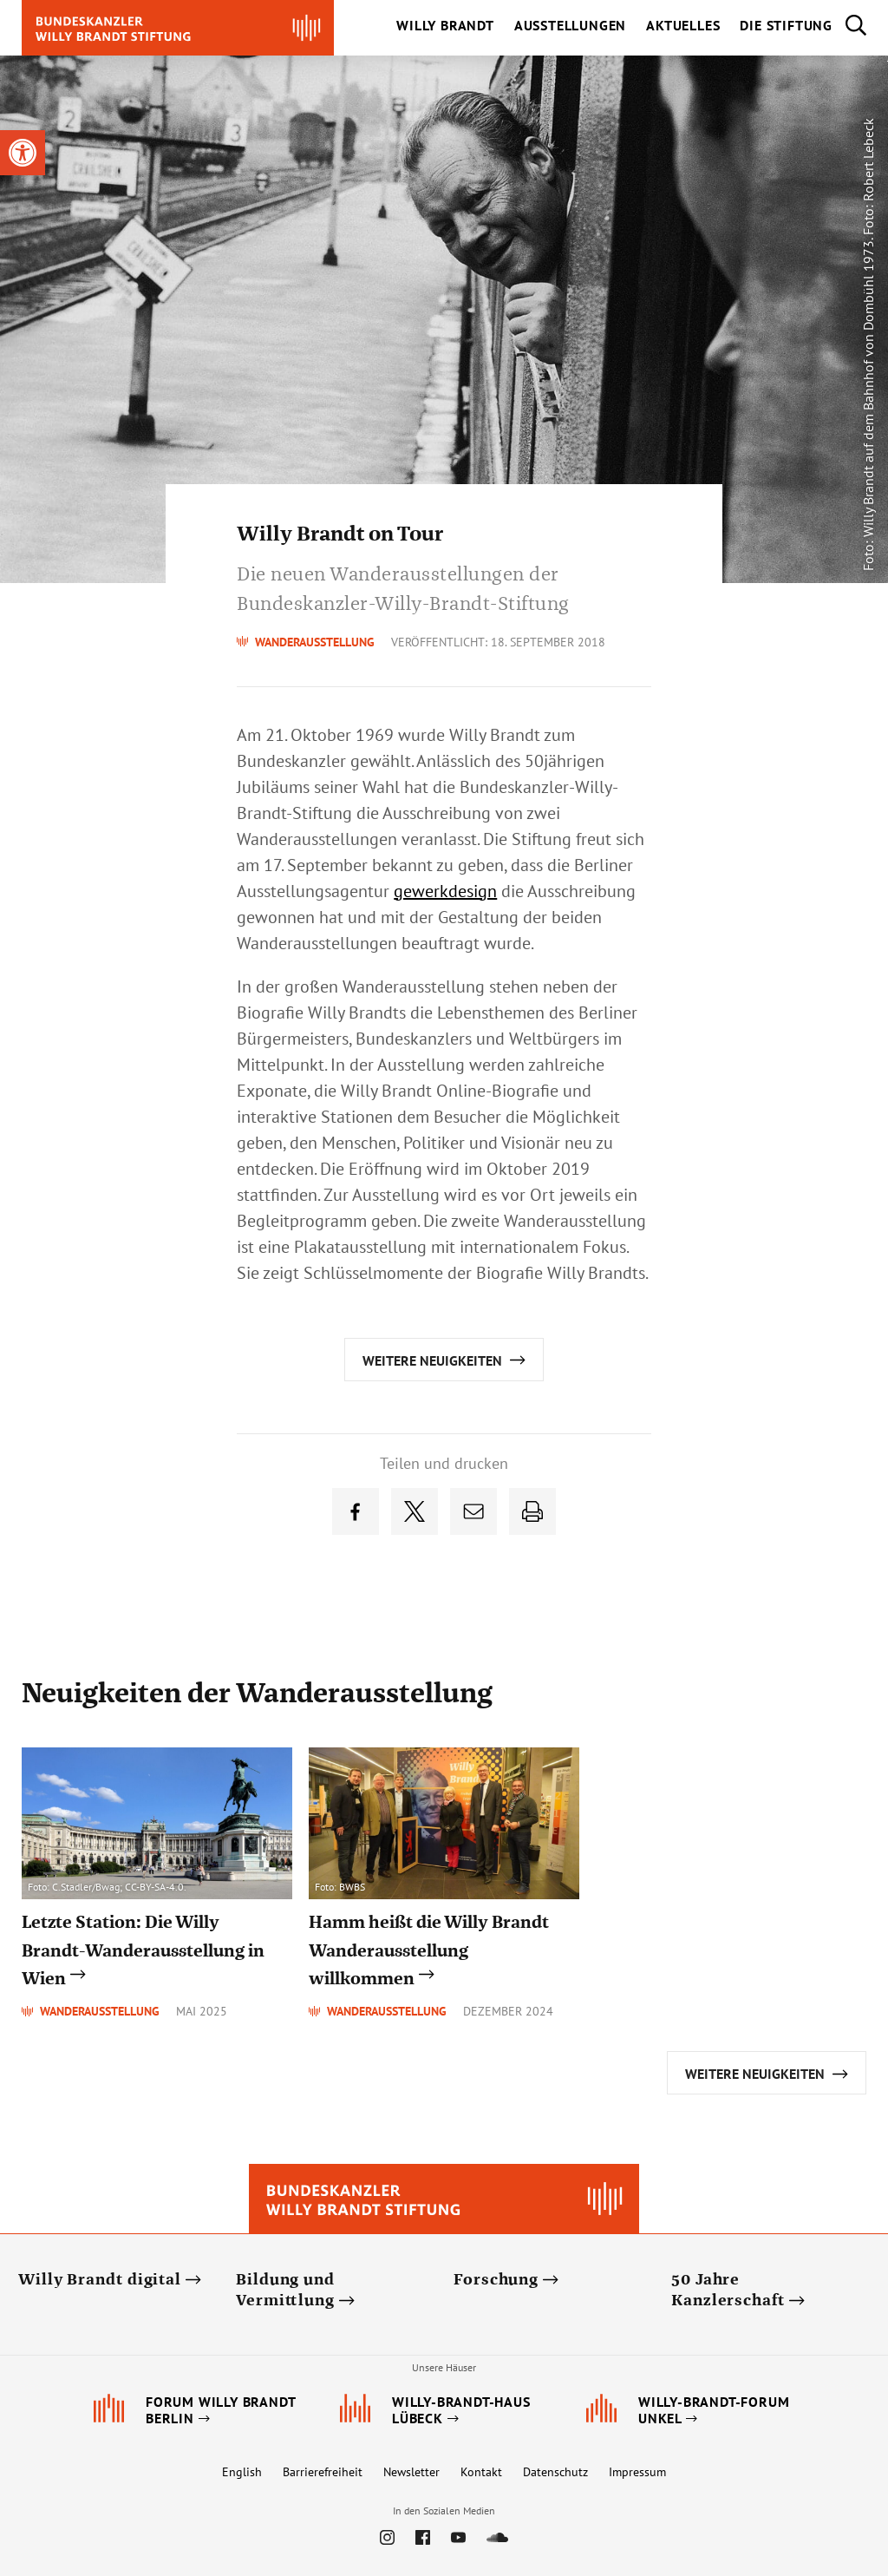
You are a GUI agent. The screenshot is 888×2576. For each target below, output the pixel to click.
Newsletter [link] (411, 2472)
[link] (22, 152)
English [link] (242, 2472)
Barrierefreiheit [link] (322, 2472)
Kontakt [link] (481, 2472)
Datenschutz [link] (555, 2472)
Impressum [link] (637, 2472)
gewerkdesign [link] (445, 891)
